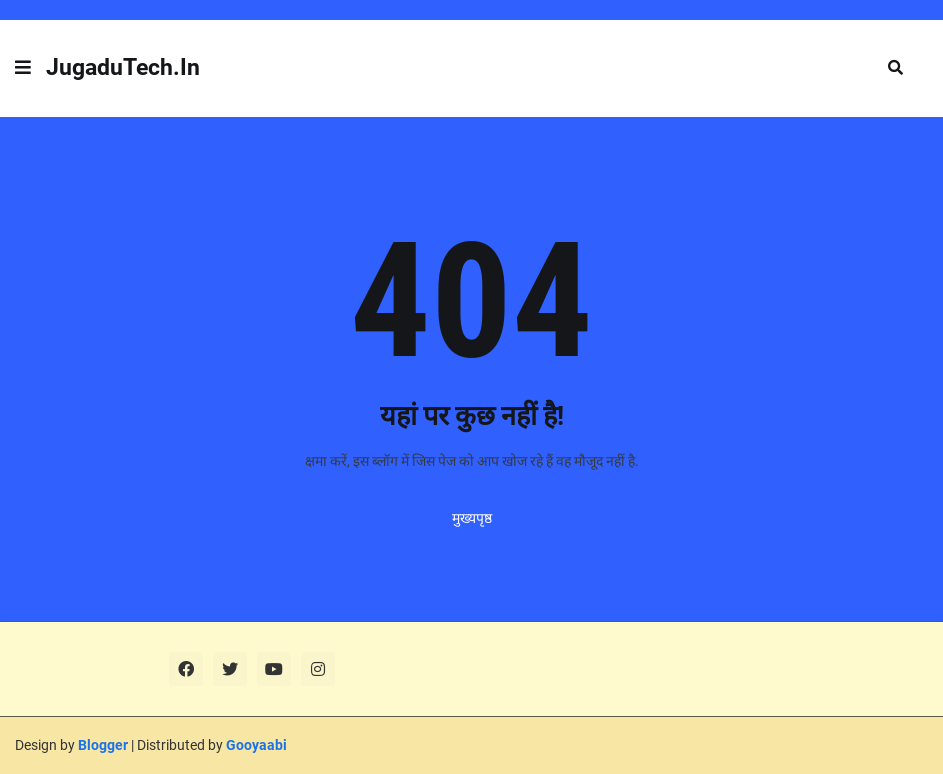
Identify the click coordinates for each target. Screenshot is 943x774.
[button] (23, 68)
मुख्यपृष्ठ (472, 518)
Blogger (103, 745)
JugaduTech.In (123, 67)
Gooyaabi (256, 745)
